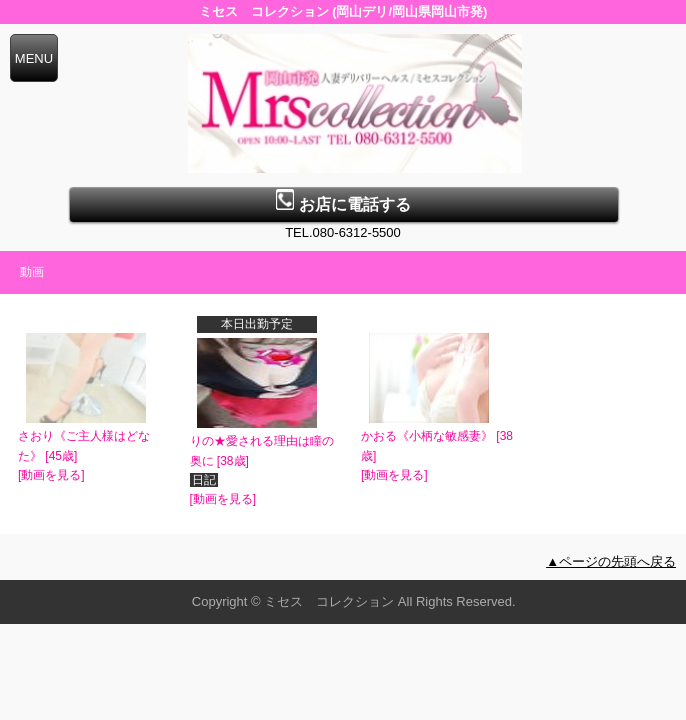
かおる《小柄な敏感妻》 (427, 436)
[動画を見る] (51, 475)
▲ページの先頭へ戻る (611, 561)
